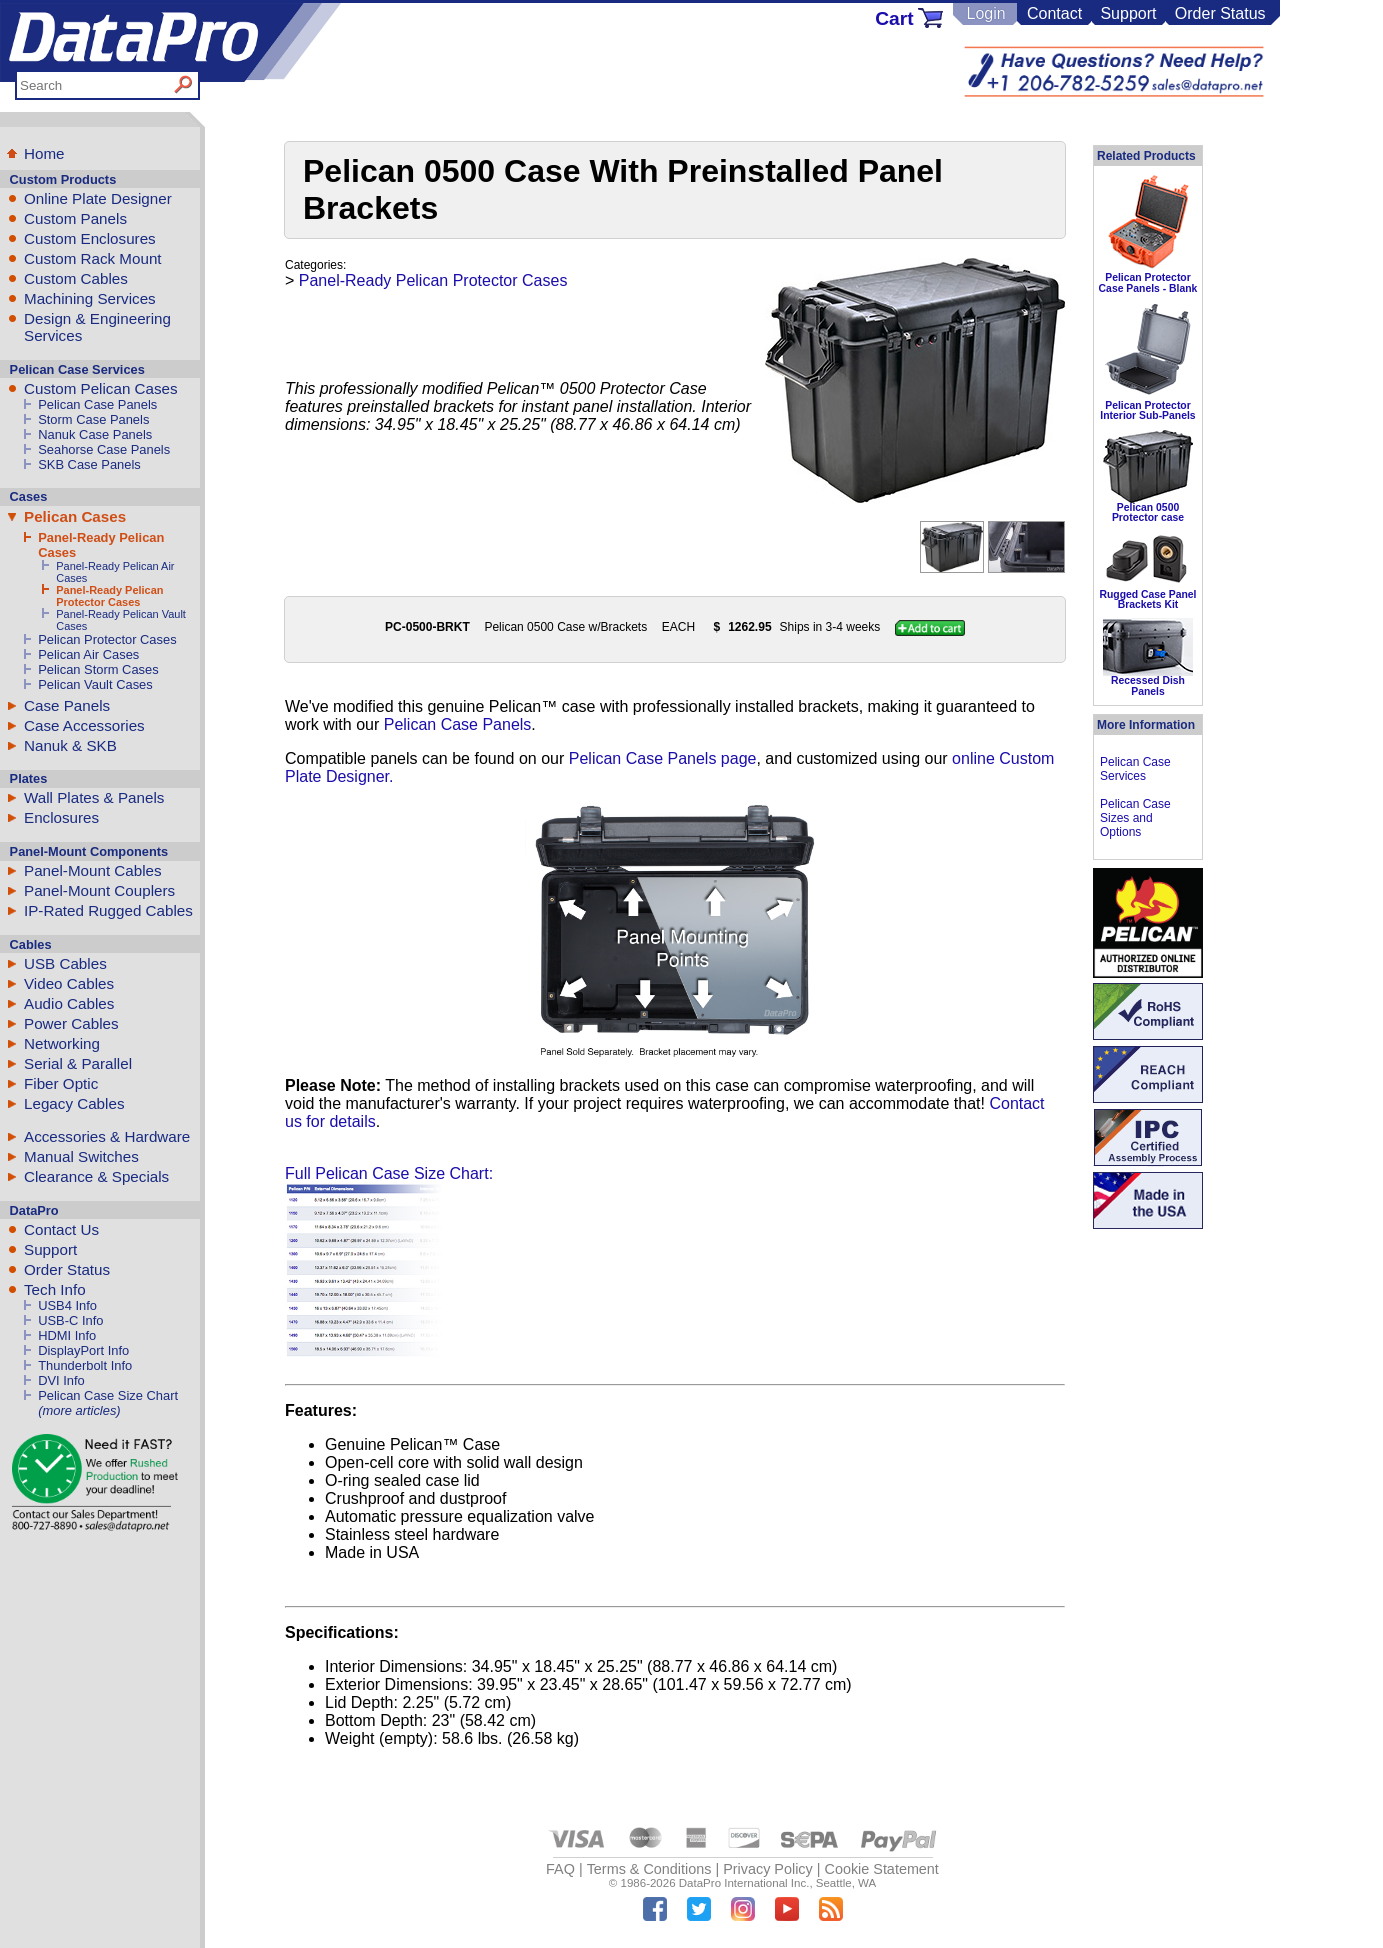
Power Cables (71, 1023)
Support (1128, 13)
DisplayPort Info (83, 1350)
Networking (62, 1043)
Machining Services (90, 298)
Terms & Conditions (649, 1869)
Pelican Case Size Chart (108, 1395)
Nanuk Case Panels (95, 434)
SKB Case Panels (89, 464)
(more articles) (79, 1410)
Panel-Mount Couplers (99, 890)
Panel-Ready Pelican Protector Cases (109, 596)
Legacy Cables (74, 1103)
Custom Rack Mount (93, 258)
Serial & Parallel (78, 1063)
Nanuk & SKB (70, 745)
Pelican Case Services (1135, 769)
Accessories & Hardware (107, 1136)
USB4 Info (67, 1305)
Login (985, 13)
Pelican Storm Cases (98, 669)
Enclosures (61, 817)
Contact (1054, 13)
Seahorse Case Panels (104, 449)
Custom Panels (75, 218)
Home (44, 153)
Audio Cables (69, 1003)
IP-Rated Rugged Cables (108, 910)
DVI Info (61, 1380)
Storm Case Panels (93, 419)
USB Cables (65, 963)
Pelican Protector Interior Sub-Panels (1147, 410)
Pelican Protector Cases (107, 639)
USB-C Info (70, 1320)
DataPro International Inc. (744, 1883)
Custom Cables (76, 278)
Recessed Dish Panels (1148, 685)
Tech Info (55, 1289)
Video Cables (69, 983)
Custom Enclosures (90, 238)
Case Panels (67, 705)
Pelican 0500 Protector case (1148, 512)
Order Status (1220, 13)
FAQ (560, 1869)
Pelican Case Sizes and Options (1135, 818)
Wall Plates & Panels (94, 797)
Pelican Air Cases (88, 654)
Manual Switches (81, 1156)
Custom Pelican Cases (101, 388)
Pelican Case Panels (97, 404)
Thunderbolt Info (85, 1365)
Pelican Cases (75, 516)
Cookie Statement (881, 1869)
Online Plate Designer (98, 198)
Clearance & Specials (96, 1176)
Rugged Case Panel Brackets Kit (1147, 599)
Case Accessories (84, 725)
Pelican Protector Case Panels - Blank (1148, 282)
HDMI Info (67, 1335)
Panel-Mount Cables (93, 870)
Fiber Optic (61, 1083)
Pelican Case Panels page (663, 758)
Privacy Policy (768, 1869)
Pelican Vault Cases (95, 684)
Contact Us (61, 1229)
